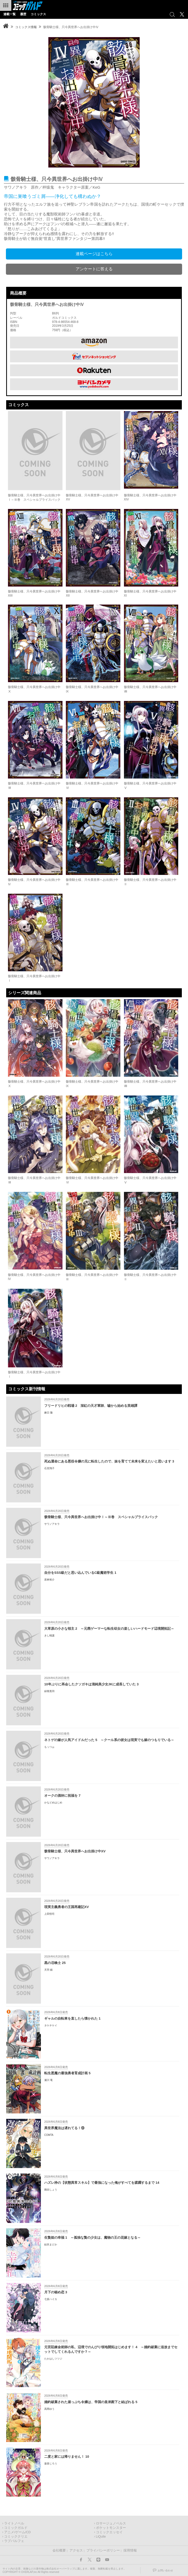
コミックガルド (16, 2528)
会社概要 (59, 2550)
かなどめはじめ (53, 1802)
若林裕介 (49, 1579)
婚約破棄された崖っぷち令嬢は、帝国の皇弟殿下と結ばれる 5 (90, 2402)
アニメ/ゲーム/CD (17, 2532)
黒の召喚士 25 (55, 1963)
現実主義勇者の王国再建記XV (66, 1907)
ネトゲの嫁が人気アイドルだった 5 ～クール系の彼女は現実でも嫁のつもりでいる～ (109, 1740)
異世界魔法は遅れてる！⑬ (64, 2128)
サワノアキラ (52, 1524)
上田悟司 (49, 1913)
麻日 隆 (48, 1412)
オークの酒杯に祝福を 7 (62, 1795)
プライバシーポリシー (103, 2550)
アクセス (76, 2550)
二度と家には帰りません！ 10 (66, 2456)
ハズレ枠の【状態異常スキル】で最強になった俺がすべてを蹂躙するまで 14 (101, 2183)
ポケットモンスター (111, 2528)
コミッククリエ (16, 2536)
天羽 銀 (48, 1969)
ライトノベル (14, 2523)
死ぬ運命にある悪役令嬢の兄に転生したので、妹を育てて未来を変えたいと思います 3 (109, 1461)
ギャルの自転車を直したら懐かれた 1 (72, 2018)
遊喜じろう (50, 2463)
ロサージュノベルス (111, 2523)
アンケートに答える (94, 269)
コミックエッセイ (109, 2532)
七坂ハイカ (50, 2299)
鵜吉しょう (50, 2189)
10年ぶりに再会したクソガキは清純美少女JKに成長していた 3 (91, 1684)
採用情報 (130, 2550)
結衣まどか (50, 2244)
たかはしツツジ (53, 2358)
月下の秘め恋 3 (55, 2292)
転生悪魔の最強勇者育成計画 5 (67, 2073)
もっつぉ (49, 1746)
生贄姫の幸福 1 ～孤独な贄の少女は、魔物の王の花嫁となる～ (92, 2237)
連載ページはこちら (94, 254)
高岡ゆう (49, 2408)
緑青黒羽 (49, 1691)
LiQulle (101, 2536)
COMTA (48, 2135)
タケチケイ (50, 2025)
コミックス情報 (26, 27)
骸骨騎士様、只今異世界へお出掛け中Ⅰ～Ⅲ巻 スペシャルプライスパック (101, 1517)
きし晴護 (49, 1635)
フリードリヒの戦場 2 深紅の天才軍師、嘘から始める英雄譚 (90, 1406)
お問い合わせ (165, 2570)
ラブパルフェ (14, 2541)
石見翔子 (49, 1468)
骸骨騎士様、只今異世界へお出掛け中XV (74, 1851)
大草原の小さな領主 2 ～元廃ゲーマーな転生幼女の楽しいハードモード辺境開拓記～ (109, 1628)
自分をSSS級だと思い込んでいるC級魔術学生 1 (80, 1573)
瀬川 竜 (48, 2080)
